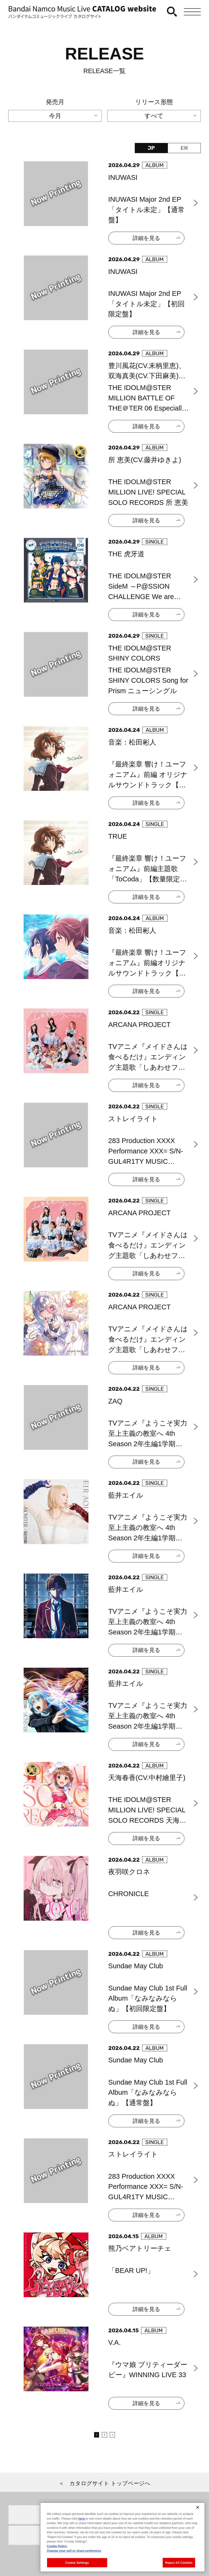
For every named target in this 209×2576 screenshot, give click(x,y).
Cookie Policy (57, 2553)
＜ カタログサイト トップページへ (104, 2483)
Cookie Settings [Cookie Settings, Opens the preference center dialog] (77, 2570)
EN (184, 148)
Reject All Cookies (178, 2570)
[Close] (197, 2514)
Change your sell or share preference (74, 2558)
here (82, 2526)
